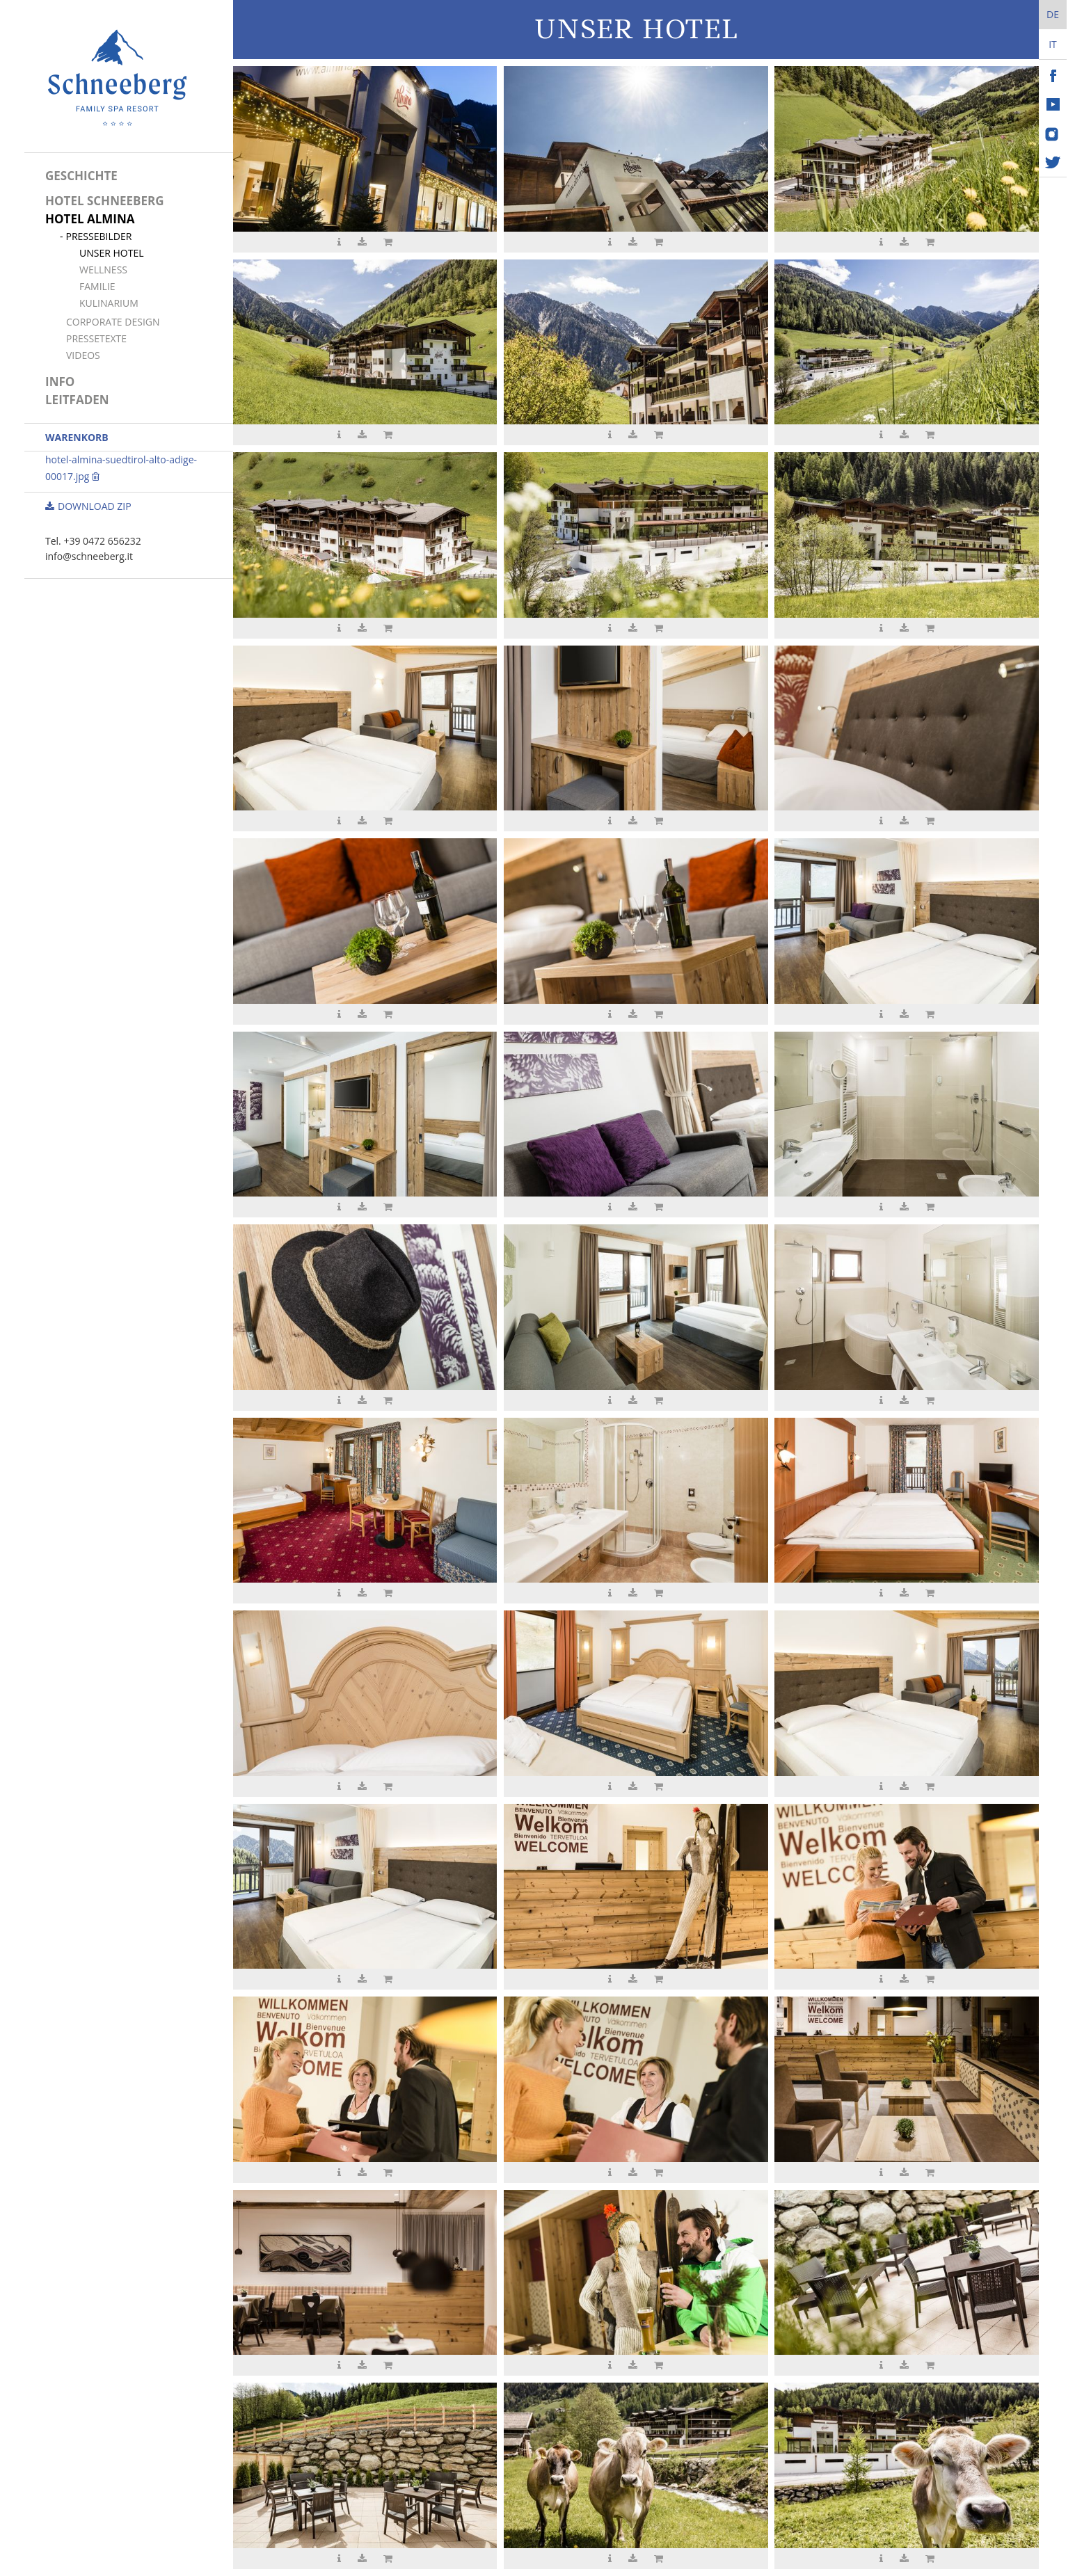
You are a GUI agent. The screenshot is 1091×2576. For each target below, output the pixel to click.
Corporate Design (113, 321)
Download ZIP (88, 506)
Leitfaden (77, 400)
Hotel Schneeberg (104, 201)
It (1053, 44)
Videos (83, 355)
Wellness (103, 269)
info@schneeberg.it (89, 556)
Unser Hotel (111, 252)
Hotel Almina (89, 219)
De (1052, 14)
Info (59, 382)
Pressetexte (96, 338)
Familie (97, 286)
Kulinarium (108, 303)
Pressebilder (99, 236)
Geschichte (81, 176)
